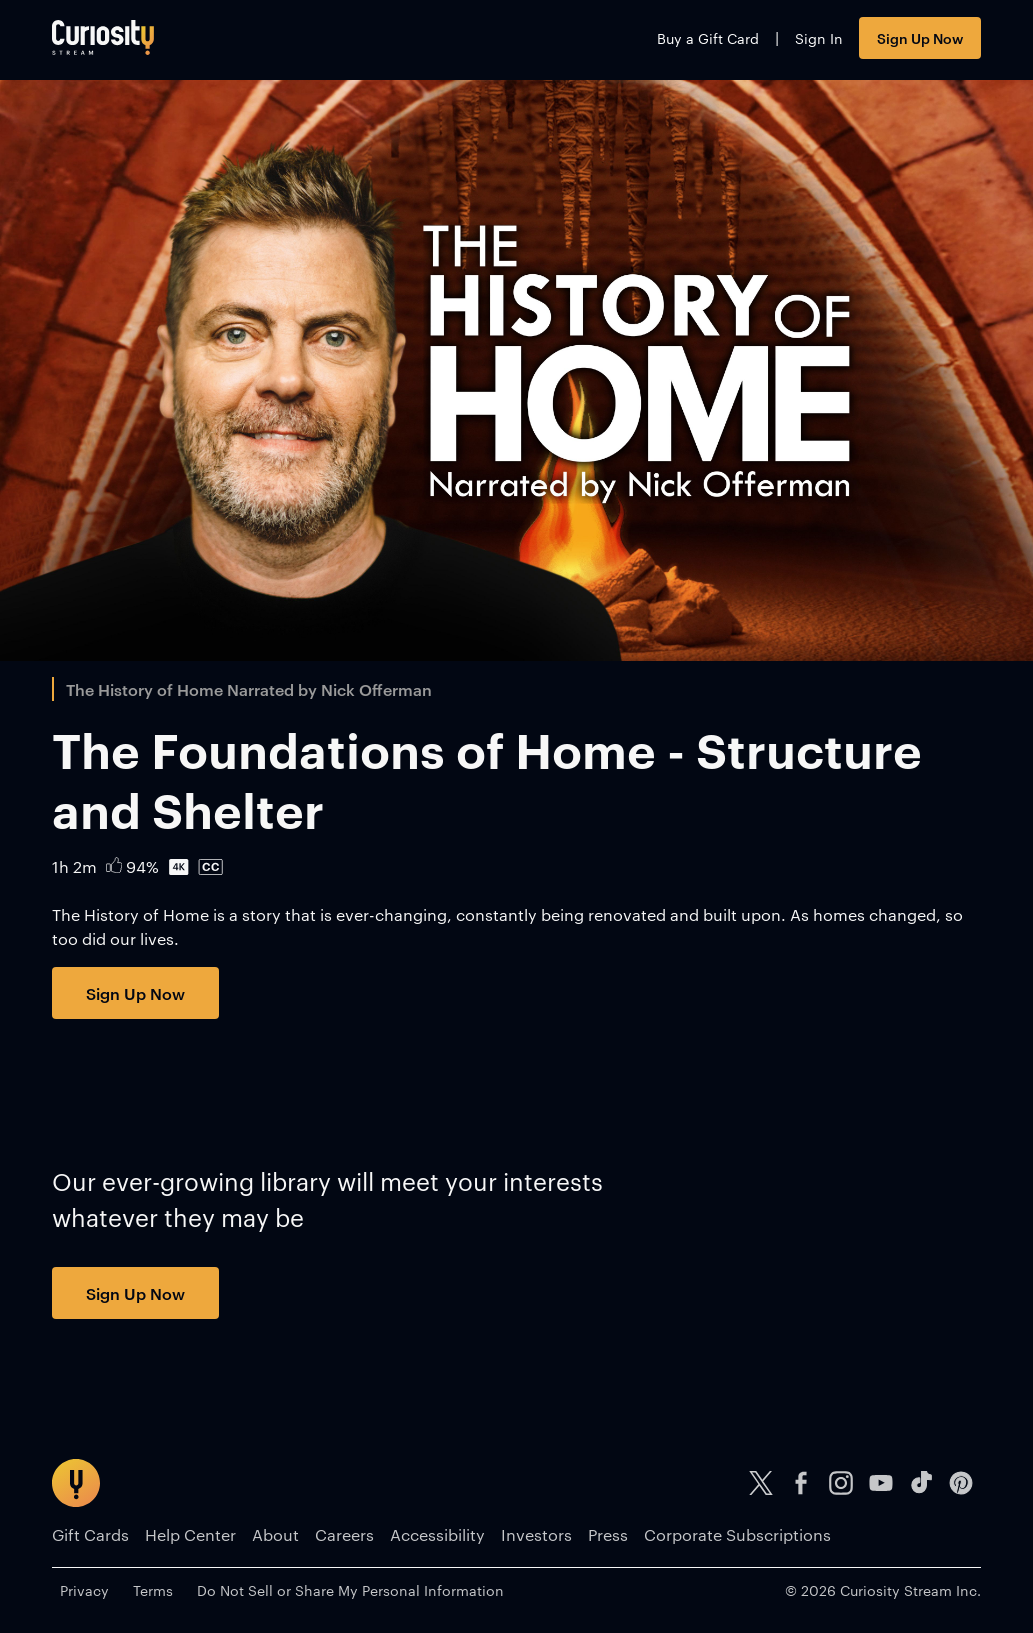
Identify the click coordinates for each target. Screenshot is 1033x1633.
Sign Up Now (920, 37)
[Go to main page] (103, 37)
